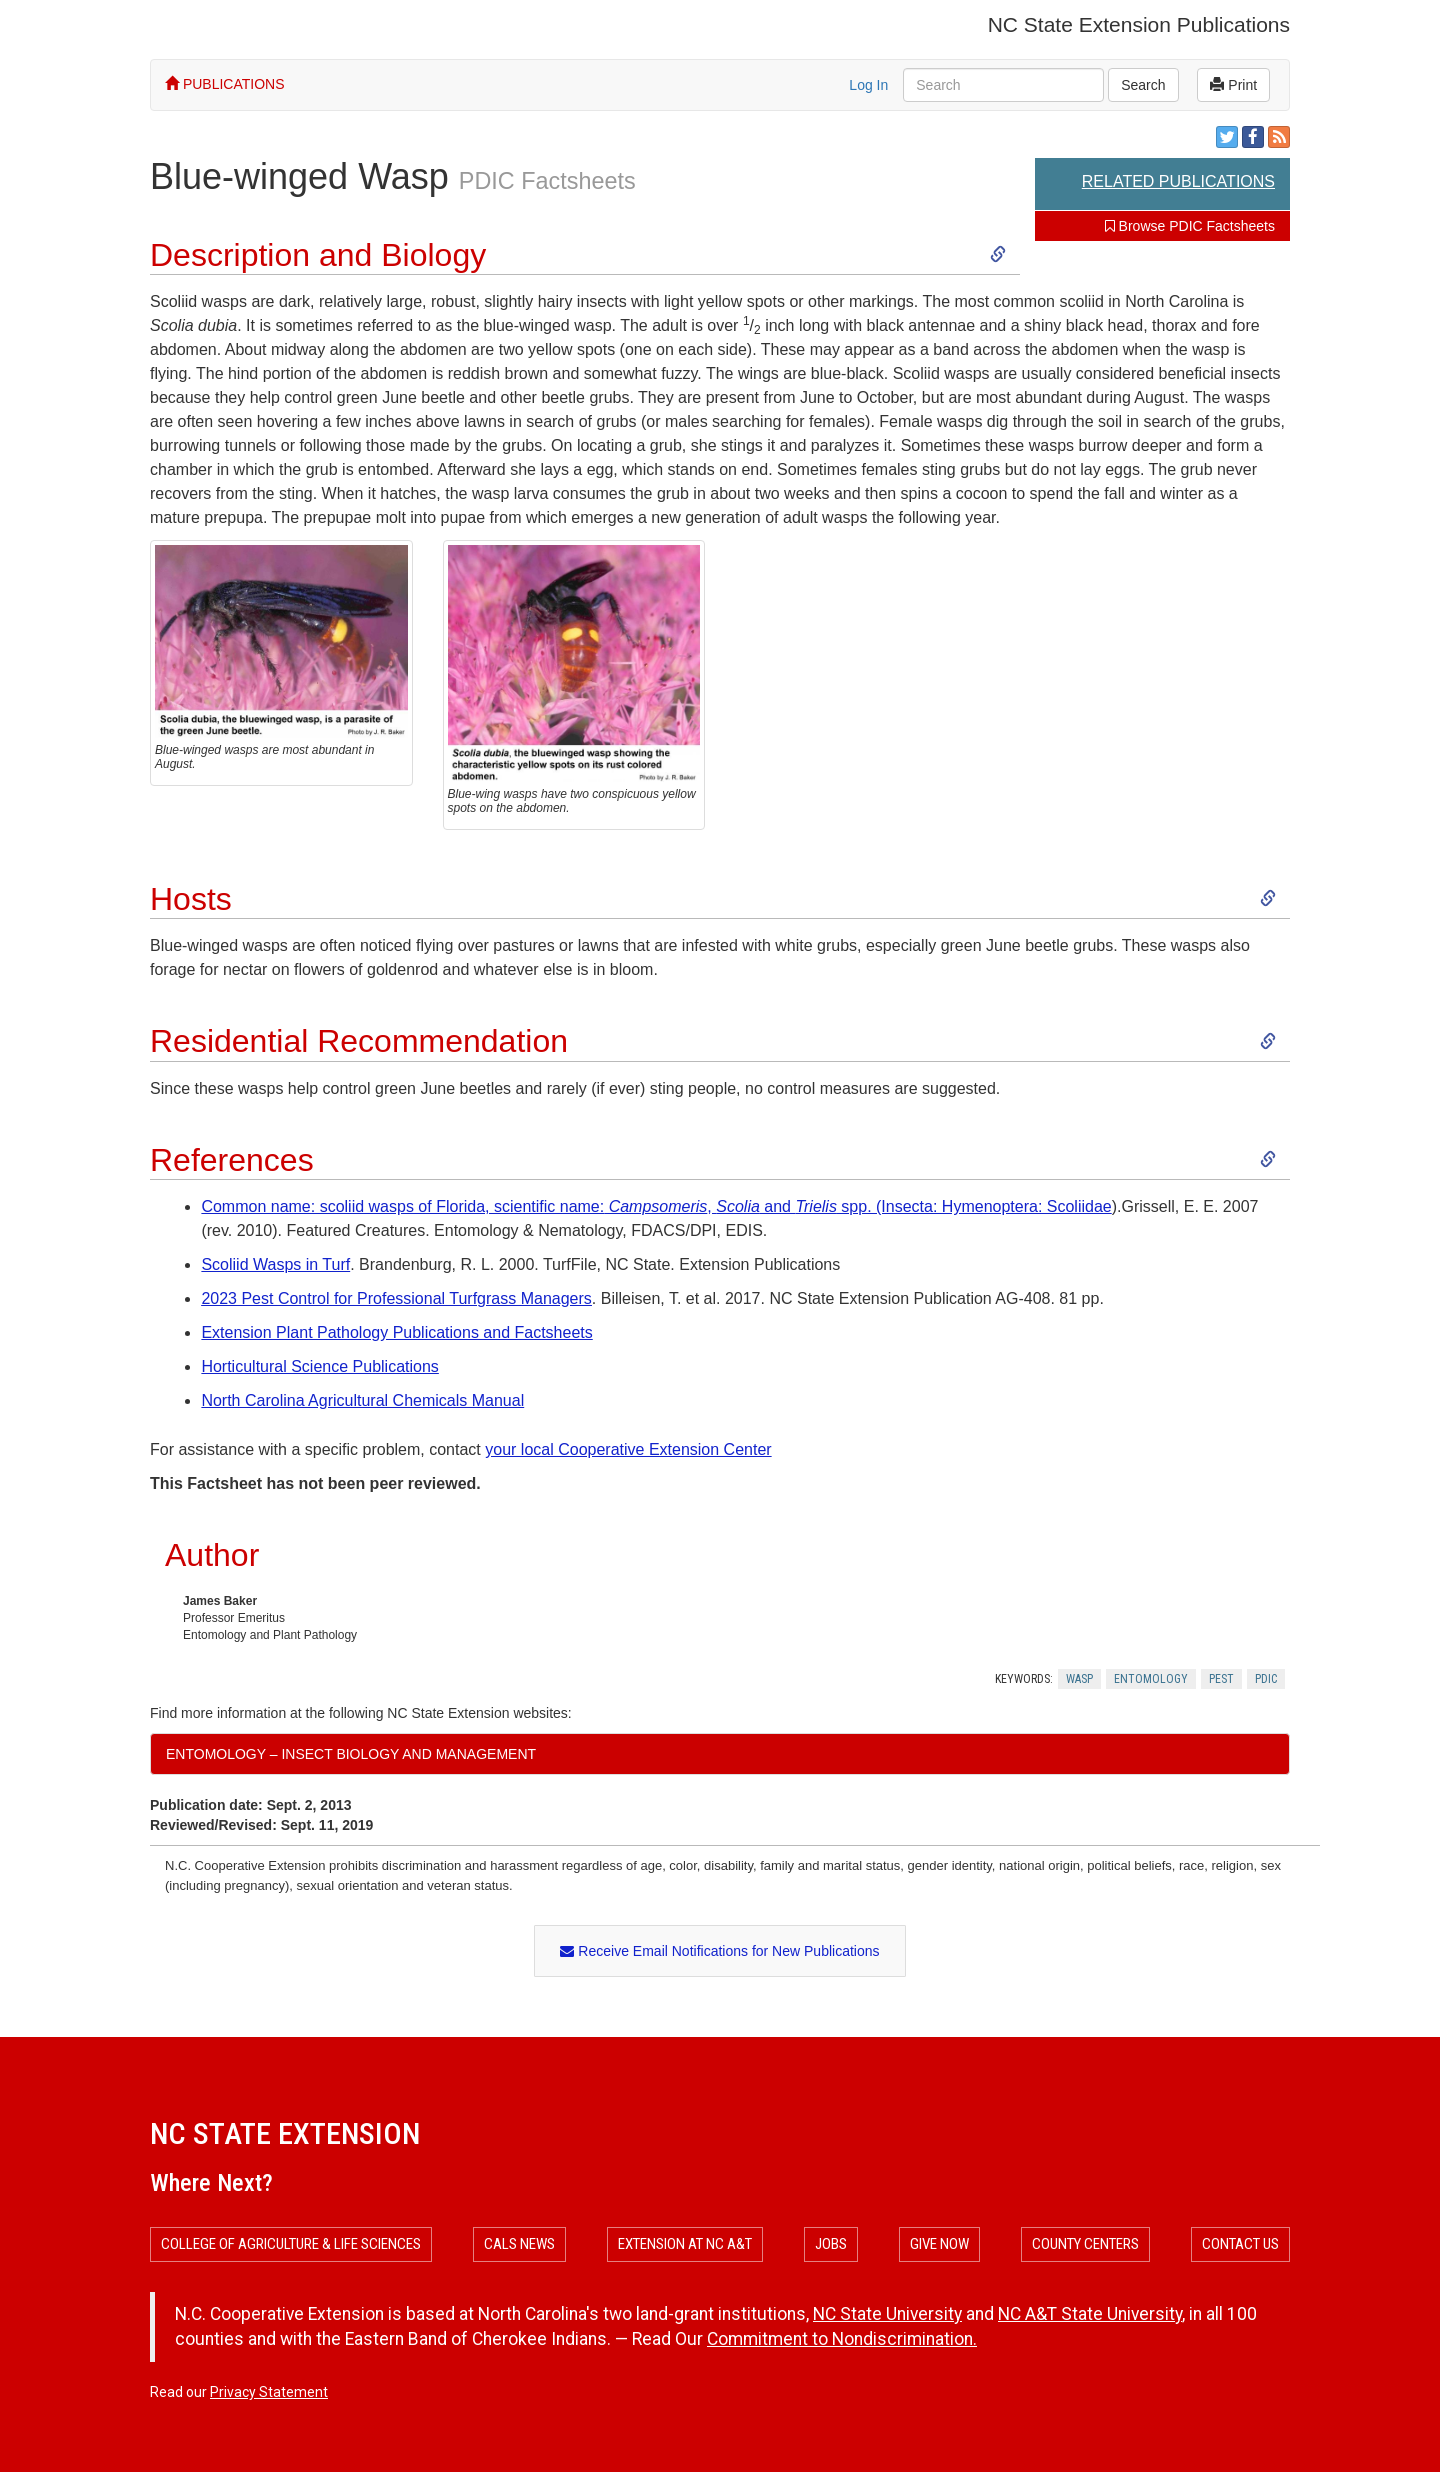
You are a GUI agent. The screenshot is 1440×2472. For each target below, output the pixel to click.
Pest (1221, 1679)
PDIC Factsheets (547, 181)
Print (1233, 85)
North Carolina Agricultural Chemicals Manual (362, 1400)
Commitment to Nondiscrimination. (842, 2339)
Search (1143, 85)
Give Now (939, 2244)
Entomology (1151, 1679)
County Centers (1085, 2244)
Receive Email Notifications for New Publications (719, 1951)
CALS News (519, 2244)
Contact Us (1240, 2244)
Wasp (1079, 1679)
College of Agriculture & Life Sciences (291, 2244)
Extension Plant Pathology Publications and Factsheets (396, 1332)
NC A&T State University (1090, 2314)
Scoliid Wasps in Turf (275, 1264)
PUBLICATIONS (225, 84)
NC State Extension (285, 2133)
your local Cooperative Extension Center (628, 1449)
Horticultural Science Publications (319, 1366)
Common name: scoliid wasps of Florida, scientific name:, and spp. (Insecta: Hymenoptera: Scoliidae (656, 1206)
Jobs (831, 2244)
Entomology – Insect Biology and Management (351, 1754)
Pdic (1266, 1679)
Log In (868, 85)
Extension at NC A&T (685, 2244)
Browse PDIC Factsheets (1190, 226)
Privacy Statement (269, 2392)
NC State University (887, 2314)
